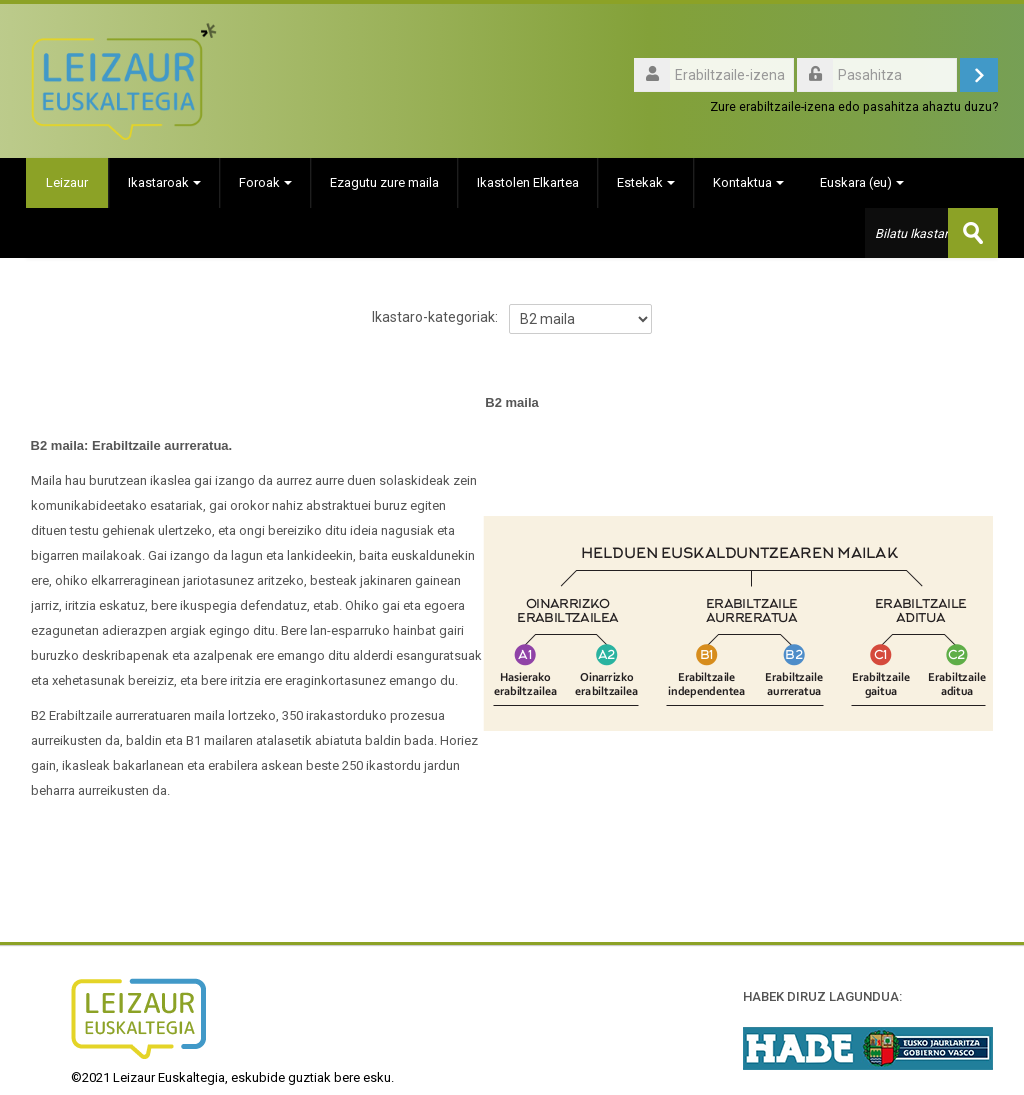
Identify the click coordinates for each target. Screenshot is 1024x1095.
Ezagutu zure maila (384, 182)
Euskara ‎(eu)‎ (862, 182)
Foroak (265, 182)
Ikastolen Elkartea (528, 182)
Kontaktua (748, 182)
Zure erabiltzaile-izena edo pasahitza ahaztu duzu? (854, 106)
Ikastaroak (164, 182)
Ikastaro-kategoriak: (435, 317)
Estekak (646, 182)
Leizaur (67, 182)
